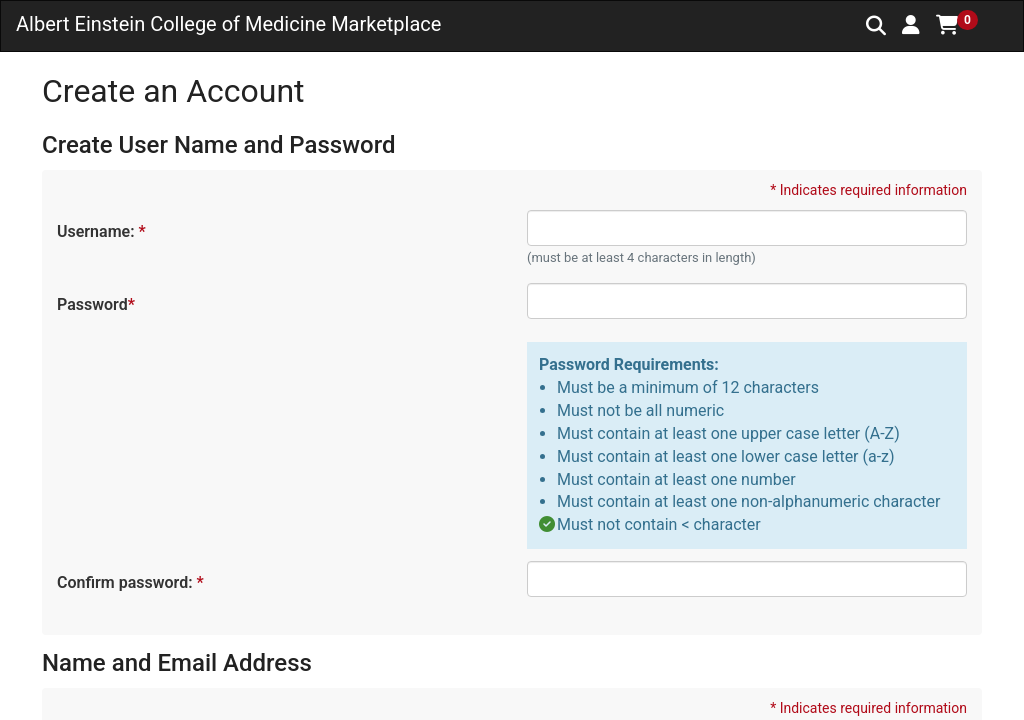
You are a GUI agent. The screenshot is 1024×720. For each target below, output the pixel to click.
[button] (911, 25)
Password (95, 304)
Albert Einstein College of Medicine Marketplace (228, 24)
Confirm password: (129, 582)
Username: (100, 231)
